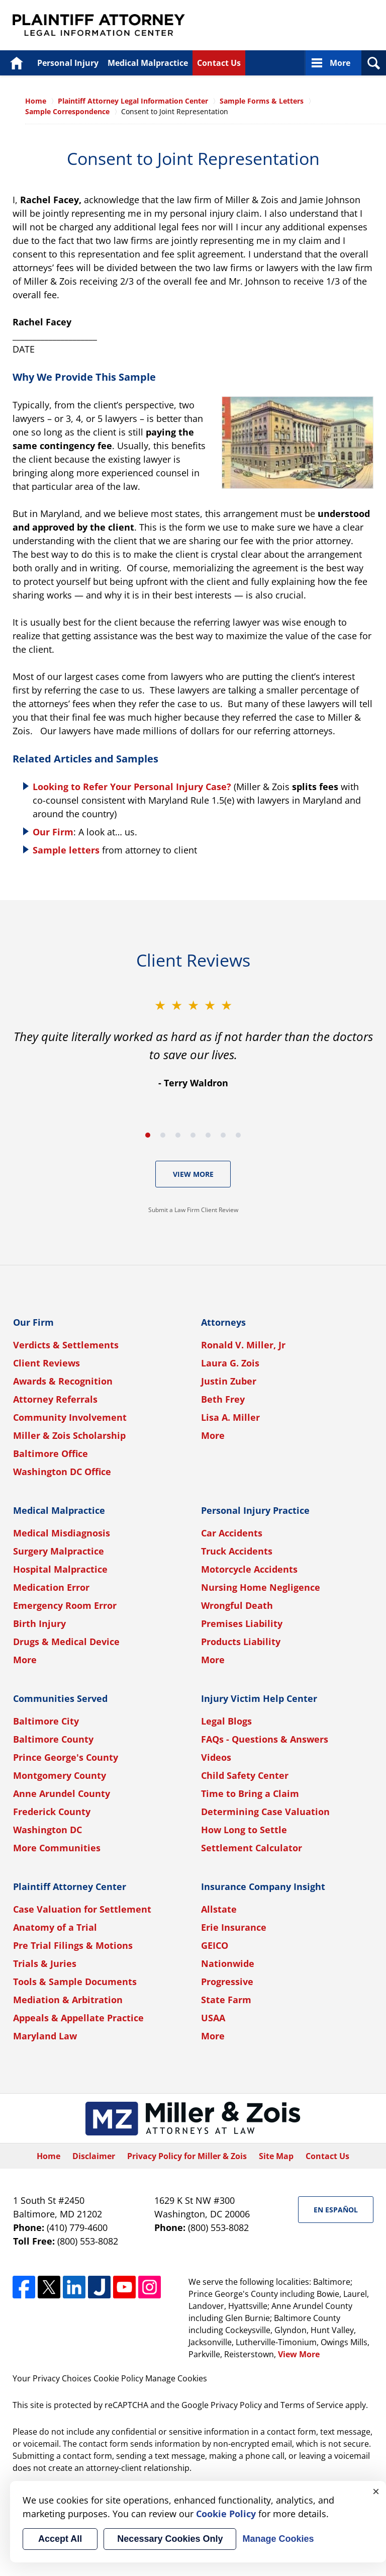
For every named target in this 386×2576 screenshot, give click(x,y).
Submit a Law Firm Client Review (193, 1210)
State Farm (226, 2000)
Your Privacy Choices (52, 2378)
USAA (213, 2018)
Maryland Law (45, 2036)
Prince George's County (65, 1757)
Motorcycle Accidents (249, 1569)
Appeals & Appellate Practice (78, 2018)
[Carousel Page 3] (177, 1135)
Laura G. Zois (230, 1363)
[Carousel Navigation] (193, 1134)
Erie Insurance (233, 1927)
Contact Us (219, 62)
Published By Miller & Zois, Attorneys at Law (285, 25)
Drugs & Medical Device (66, 1642)
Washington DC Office (62, 1472)
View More (193, 1174)
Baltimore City (46, 1721)
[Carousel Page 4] (193, 1135)
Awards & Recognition (63, 1381)
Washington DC (47, 1830)
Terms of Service (311, 2405)
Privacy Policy (236, 2405)
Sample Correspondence (67, 111)
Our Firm (53, 832)
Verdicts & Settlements (66, 1345)
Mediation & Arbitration (68, 2000)
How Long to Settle (244, 1830)
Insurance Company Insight (263, 1886)
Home (16, 62)
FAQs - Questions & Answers (264, 1739)
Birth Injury (39, 1623)
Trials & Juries (44, 1963)
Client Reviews (46, 1363)
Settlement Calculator (251, 1848)
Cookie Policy (118, 2378)
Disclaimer (93, 2156)
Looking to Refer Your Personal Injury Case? (132, 787)
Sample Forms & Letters (262, 101)
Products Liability (240, 1642)
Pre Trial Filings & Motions (73, 1945)
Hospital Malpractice (60, 1569)
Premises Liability (241, 1623)
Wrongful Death (237, 1605)
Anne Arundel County (61, 1793)
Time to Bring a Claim (250, 1793)
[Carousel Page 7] (238, 1135)
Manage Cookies (176, 2378)
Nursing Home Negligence (260, 1587)
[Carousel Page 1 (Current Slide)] (147, 1135)
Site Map (276, 2156)
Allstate (219, 1909)
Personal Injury (68, 62)
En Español (336, 2209)
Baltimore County (53, 1739)
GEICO (214, 1945)
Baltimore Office (50, 1453)
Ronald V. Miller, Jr (243, 1345)
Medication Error (51, 1587)
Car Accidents (231, 1533)
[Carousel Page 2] (162, 1135)
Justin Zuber (228, 1381)
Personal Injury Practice (255, 1510)
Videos (216, 1757)
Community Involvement (70, 1417)
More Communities (57, 1848)
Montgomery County (59, 1775)
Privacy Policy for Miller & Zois (187, 2156)
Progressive (227, 1982)
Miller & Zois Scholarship (69, 1435)
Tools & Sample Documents (75, 1982)
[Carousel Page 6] (223, 1135)
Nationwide (227, 1963)
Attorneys (223, 1322)
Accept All (60, 2539)
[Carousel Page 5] (208, 1135)
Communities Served (60, 1698)
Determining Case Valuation (265, 1812)
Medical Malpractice (148, 62)
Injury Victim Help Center (259, 1698)
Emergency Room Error (65, 1605)
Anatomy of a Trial (55, 1927)
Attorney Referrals (55, 1399)
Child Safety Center (244, 1775)
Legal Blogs (226, 1721)
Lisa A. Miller (230, 1417)
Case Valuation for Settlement (82, 1909)
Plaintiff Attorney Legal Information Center (99, 25)
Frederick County (51, 1812)
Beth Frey (223, 1399)
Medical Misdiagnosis (61, 1533)
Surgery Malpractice (58, 1551)
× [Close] (375, 2491)
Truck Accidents (236, 1551)
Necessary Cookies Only (170, 2539)
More (340, 62)
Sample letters (66, 850)
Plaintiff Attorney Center (69, 1886)
